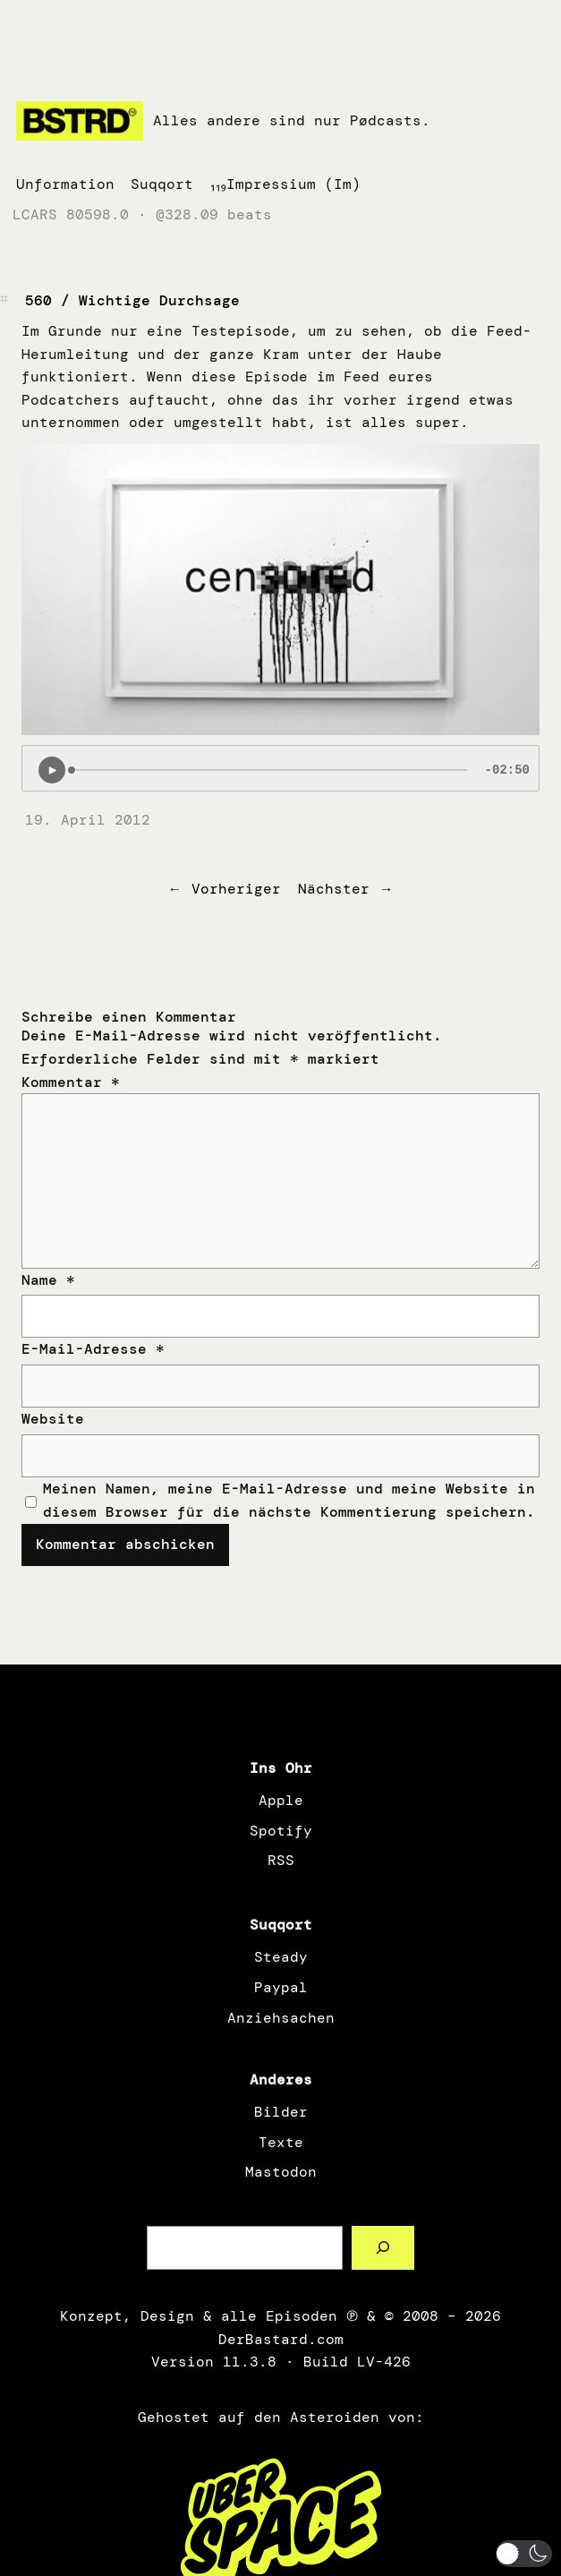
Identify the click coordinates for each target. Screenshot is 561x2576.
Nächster (334, 888)
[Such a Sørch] (383, 2248)
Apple (281, 1800)
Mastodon (281, 2171)
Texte (281, 2142)
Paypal (281, 1987)
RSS (281, 1860)
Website (52, 1418)
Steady (281, 1956)
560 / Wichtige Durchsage (132, 300)
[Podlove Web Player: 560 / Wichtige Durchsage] (280, 768)
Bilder (281, 2111)
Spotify (281, 1830)
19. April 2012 (87, 819)
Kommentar (70, 1082)
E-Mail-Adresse (93, 1348)
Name (48, 1280)
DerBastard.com (281, 2339)
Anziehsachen (281, 2017)
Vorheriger (236, 888)
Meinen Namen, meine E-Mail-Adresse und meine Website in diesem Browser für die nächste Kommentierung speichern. (289, 1500)
